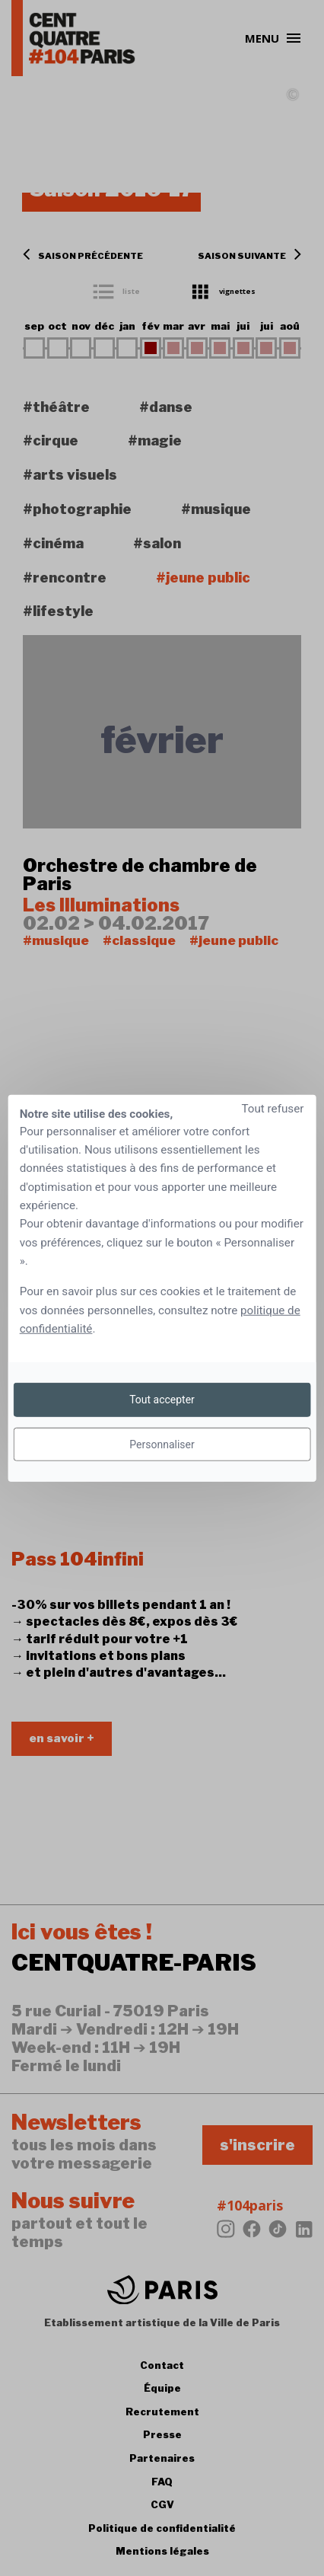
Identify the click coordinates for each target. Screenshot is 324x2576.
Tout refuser (272, 1108)
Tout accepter (162, 1399)
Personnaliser (161, 1444)
